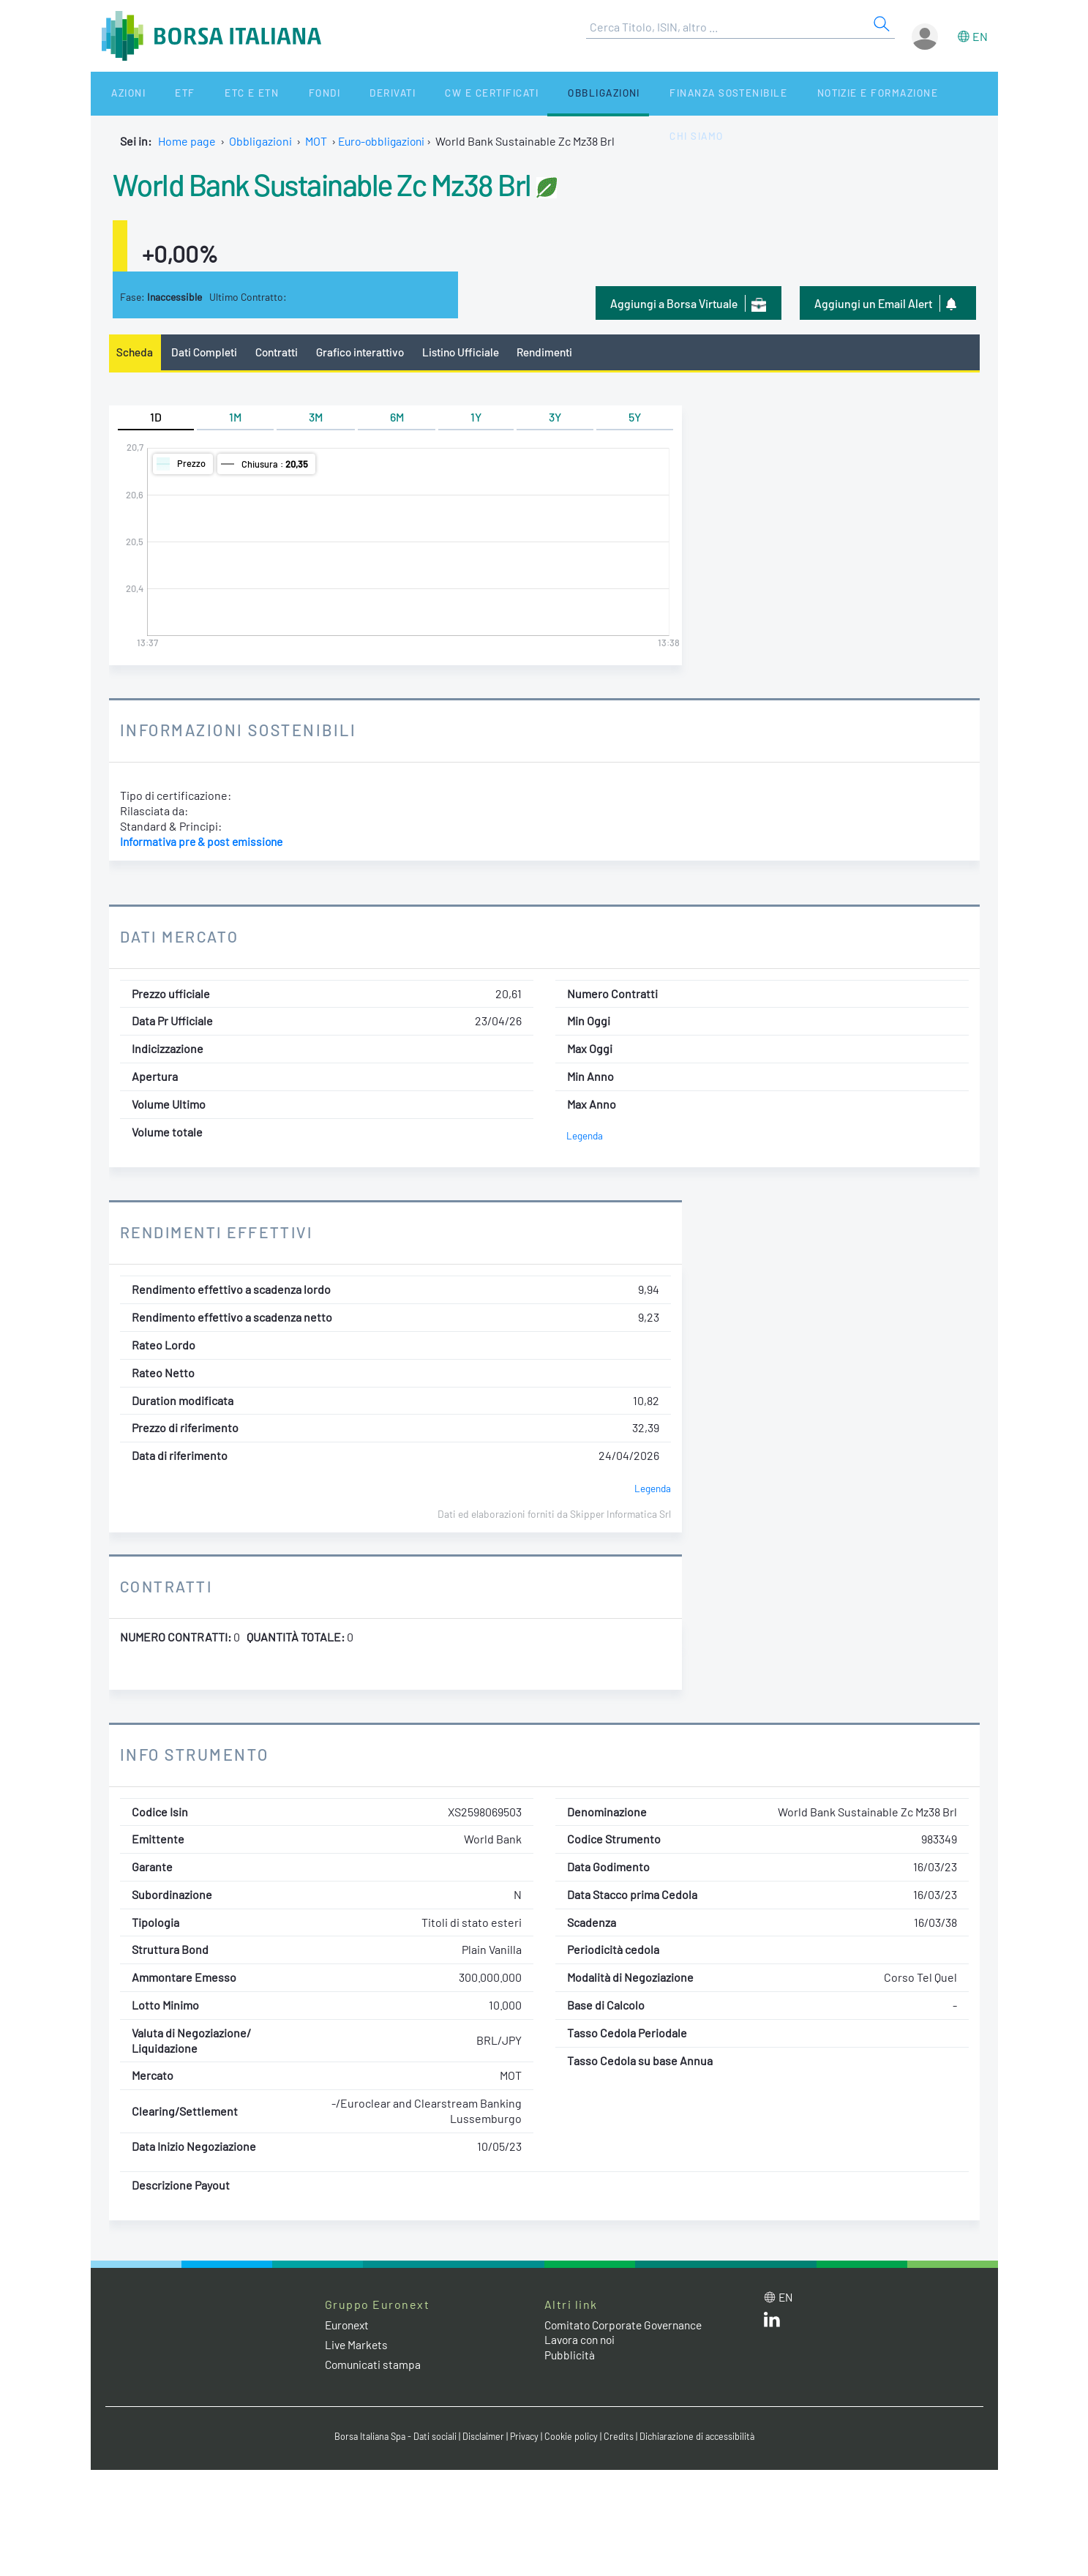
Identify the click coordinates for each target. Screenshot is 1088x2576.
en (980, 36)
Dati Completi (206, 352)
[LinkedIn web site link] (772, 2324)
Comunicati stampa (374, 2365)
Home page (187, 141)
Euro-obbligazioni (383, 141)
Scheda (135, 352)
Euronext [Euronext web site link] (349, 2325)
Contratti (279, 352)
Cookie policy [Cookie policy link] (574, 2437)
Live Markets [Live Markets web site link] (357, 2345)
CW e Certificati (424, 93)
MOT (316, 141)
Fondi (276, 93)
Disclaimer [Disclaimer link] (482, 2437)
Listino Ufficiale (469, 352)
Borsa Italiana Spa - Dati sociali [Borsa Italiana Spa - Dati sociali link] (390, 2437)
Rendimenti (556, 352)
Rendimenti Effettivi (221, 1233)
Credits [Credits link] (622, 2437)
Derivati (333, 93)
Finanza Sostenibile (645, 93)
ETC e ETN (215, 93)
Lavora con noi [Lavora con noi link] (581, 2341)
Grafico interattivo (365, 352)
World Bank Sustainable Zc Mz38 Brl (343, 183)
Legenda (585, 1136)
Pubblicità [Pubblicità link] (570, 2355)
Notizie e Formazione (789, 93)
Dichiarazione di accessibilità (702, 2437)
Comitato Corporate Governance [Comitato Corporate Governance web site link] (627, 2325)
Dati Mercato (181, 936)
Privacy (525, 2437)
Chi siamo (897, 93)
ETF (161, 93)
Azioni (117, 93)
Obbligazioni (528, 93)
